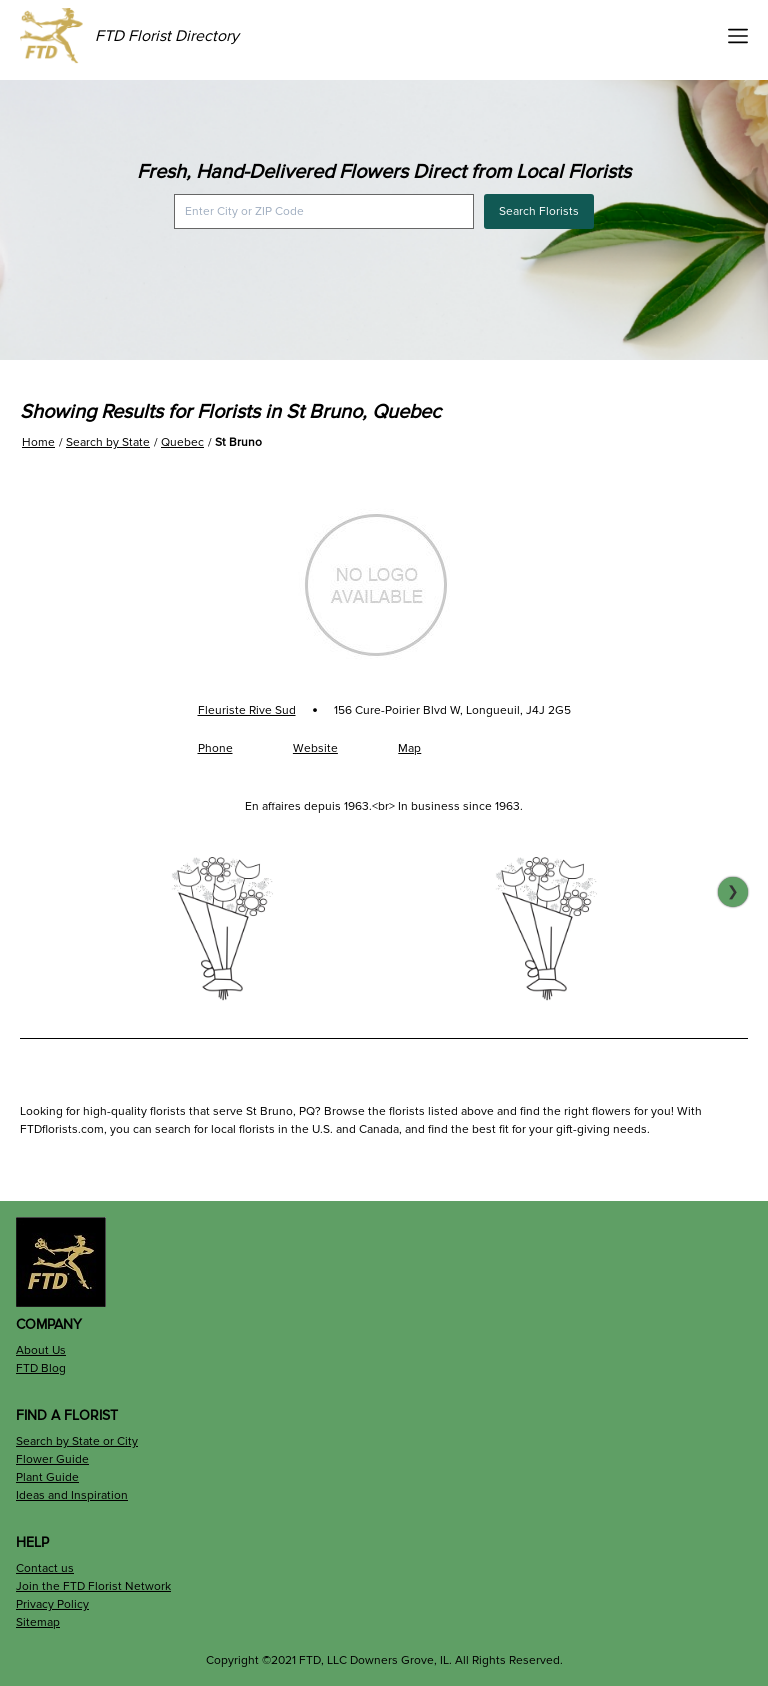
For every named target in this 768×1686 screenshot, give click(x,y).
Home (38, 442)
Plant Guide (47, 1477)
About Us (41, 1350)
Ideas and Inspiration (72, 1495)
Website (315, 748)
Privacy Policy (52, 1604)
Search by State (108, 442)
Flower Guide (52, 1459)
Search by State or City (77, 1441)
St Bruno (238, 442)
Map (409, 748)
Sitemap (38, 1622)
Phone (215, 748)
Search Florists (539, 211)
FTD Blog (41, 1368)
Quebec (182, 442)
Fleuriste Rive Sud (247, 710)
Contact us (45, 1568)
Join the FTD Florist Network (93, 1586)
